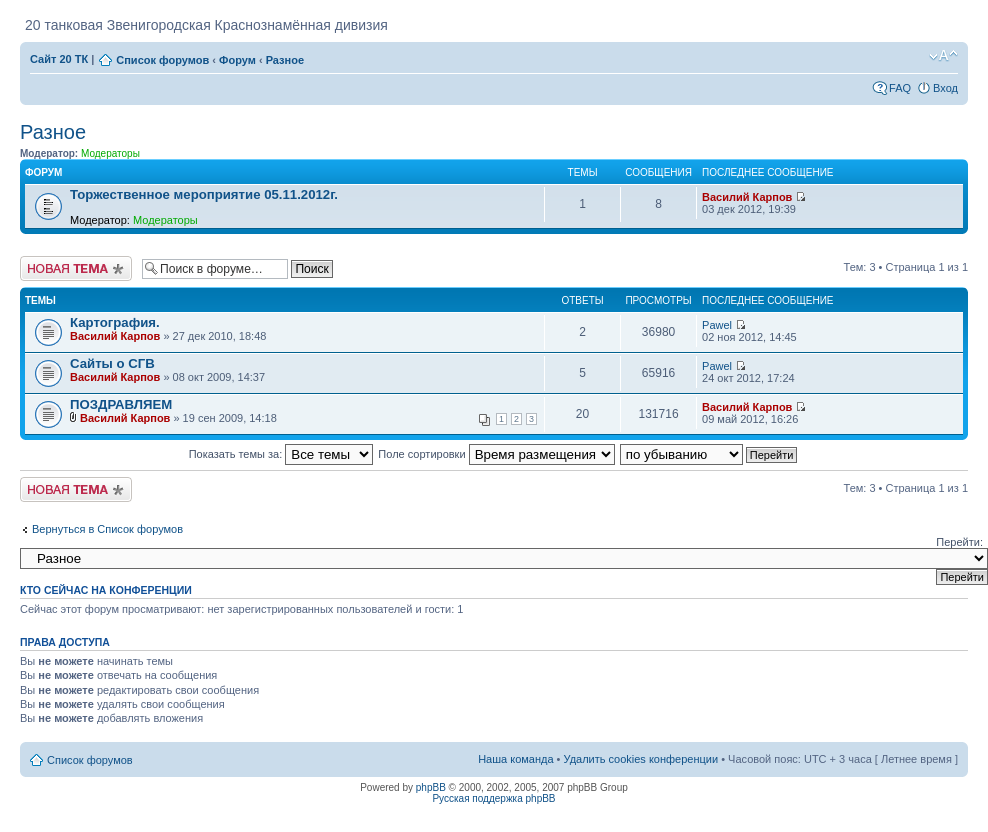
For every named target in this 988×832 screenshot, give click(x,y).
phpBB (431, 787)
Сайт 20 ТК (59, 59)
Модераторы (110, 153)
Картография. (115, 322)
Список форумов (162, 60)
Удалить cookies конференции (641, 759)
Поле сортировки (496, 454)
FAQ (900, 88)
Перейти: (959, 542)
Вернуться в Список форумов (107, 529)
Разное (285, 60)
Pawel (717, 325)
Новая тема (76, 268)
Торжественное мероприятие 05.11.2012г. (204, 194)
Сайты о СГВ (112, 363)
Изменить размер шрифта (943, 56)
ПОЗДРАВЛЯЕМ (121, 404)
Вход (945, 88)
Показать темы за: (281, 454)
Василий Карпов (747, 197)
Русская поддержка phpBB (493, 798)
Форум (237, 60)
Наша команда (515, 759)
